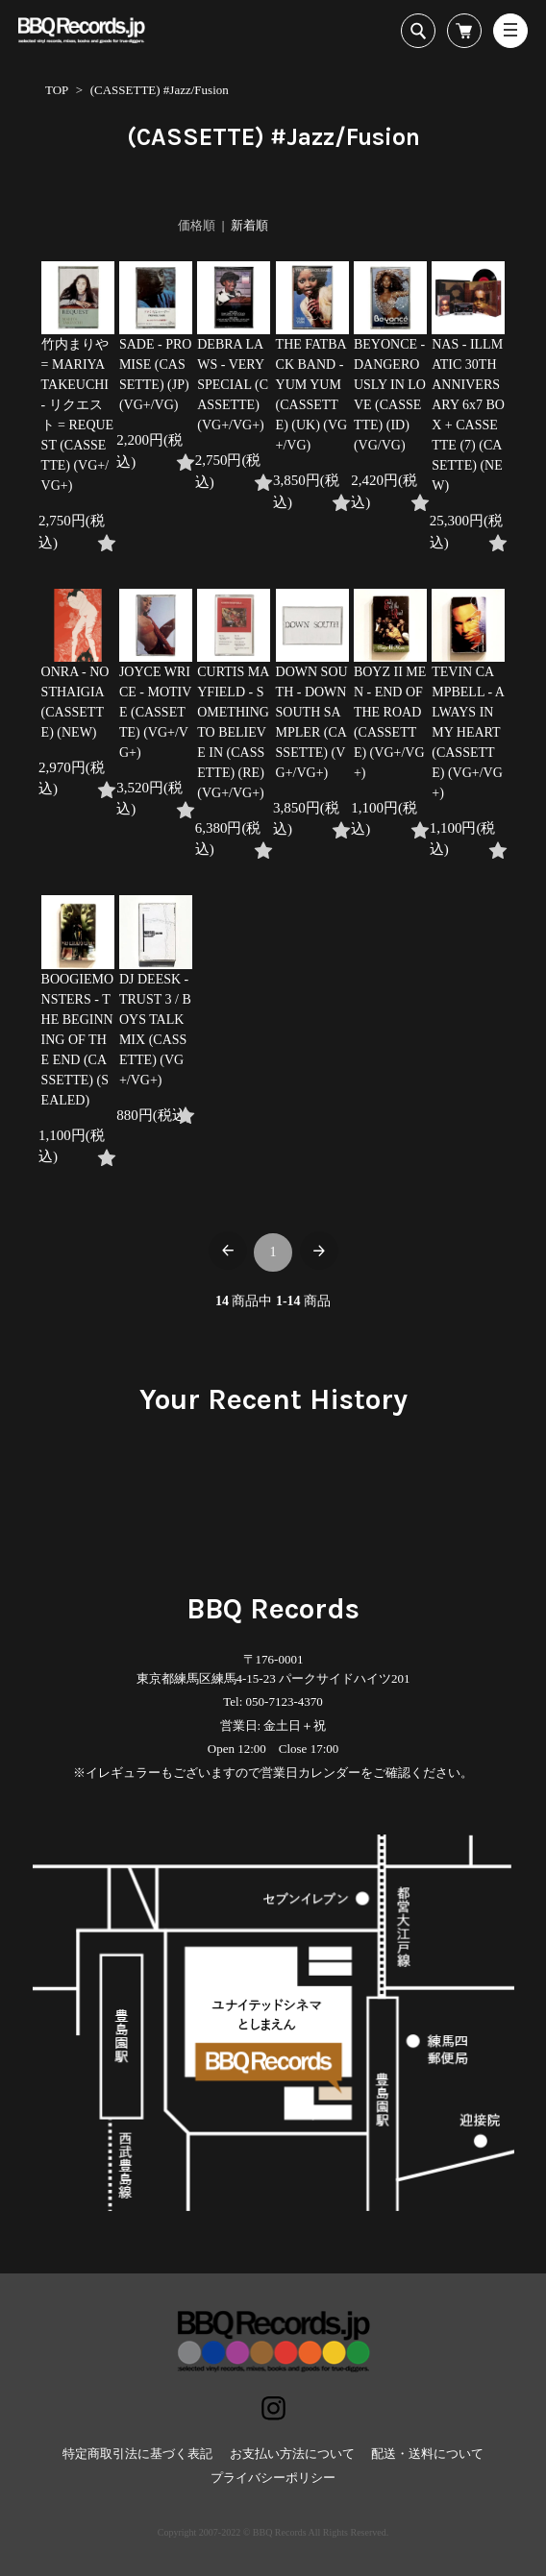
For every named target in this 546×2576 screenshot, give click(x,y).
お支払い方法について (292, 2453)
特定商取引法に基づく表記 (137, 2453)
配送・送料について (427, 2453)
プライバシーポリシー (273, 2477)
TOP (56, 90)
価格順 (196, 225)
